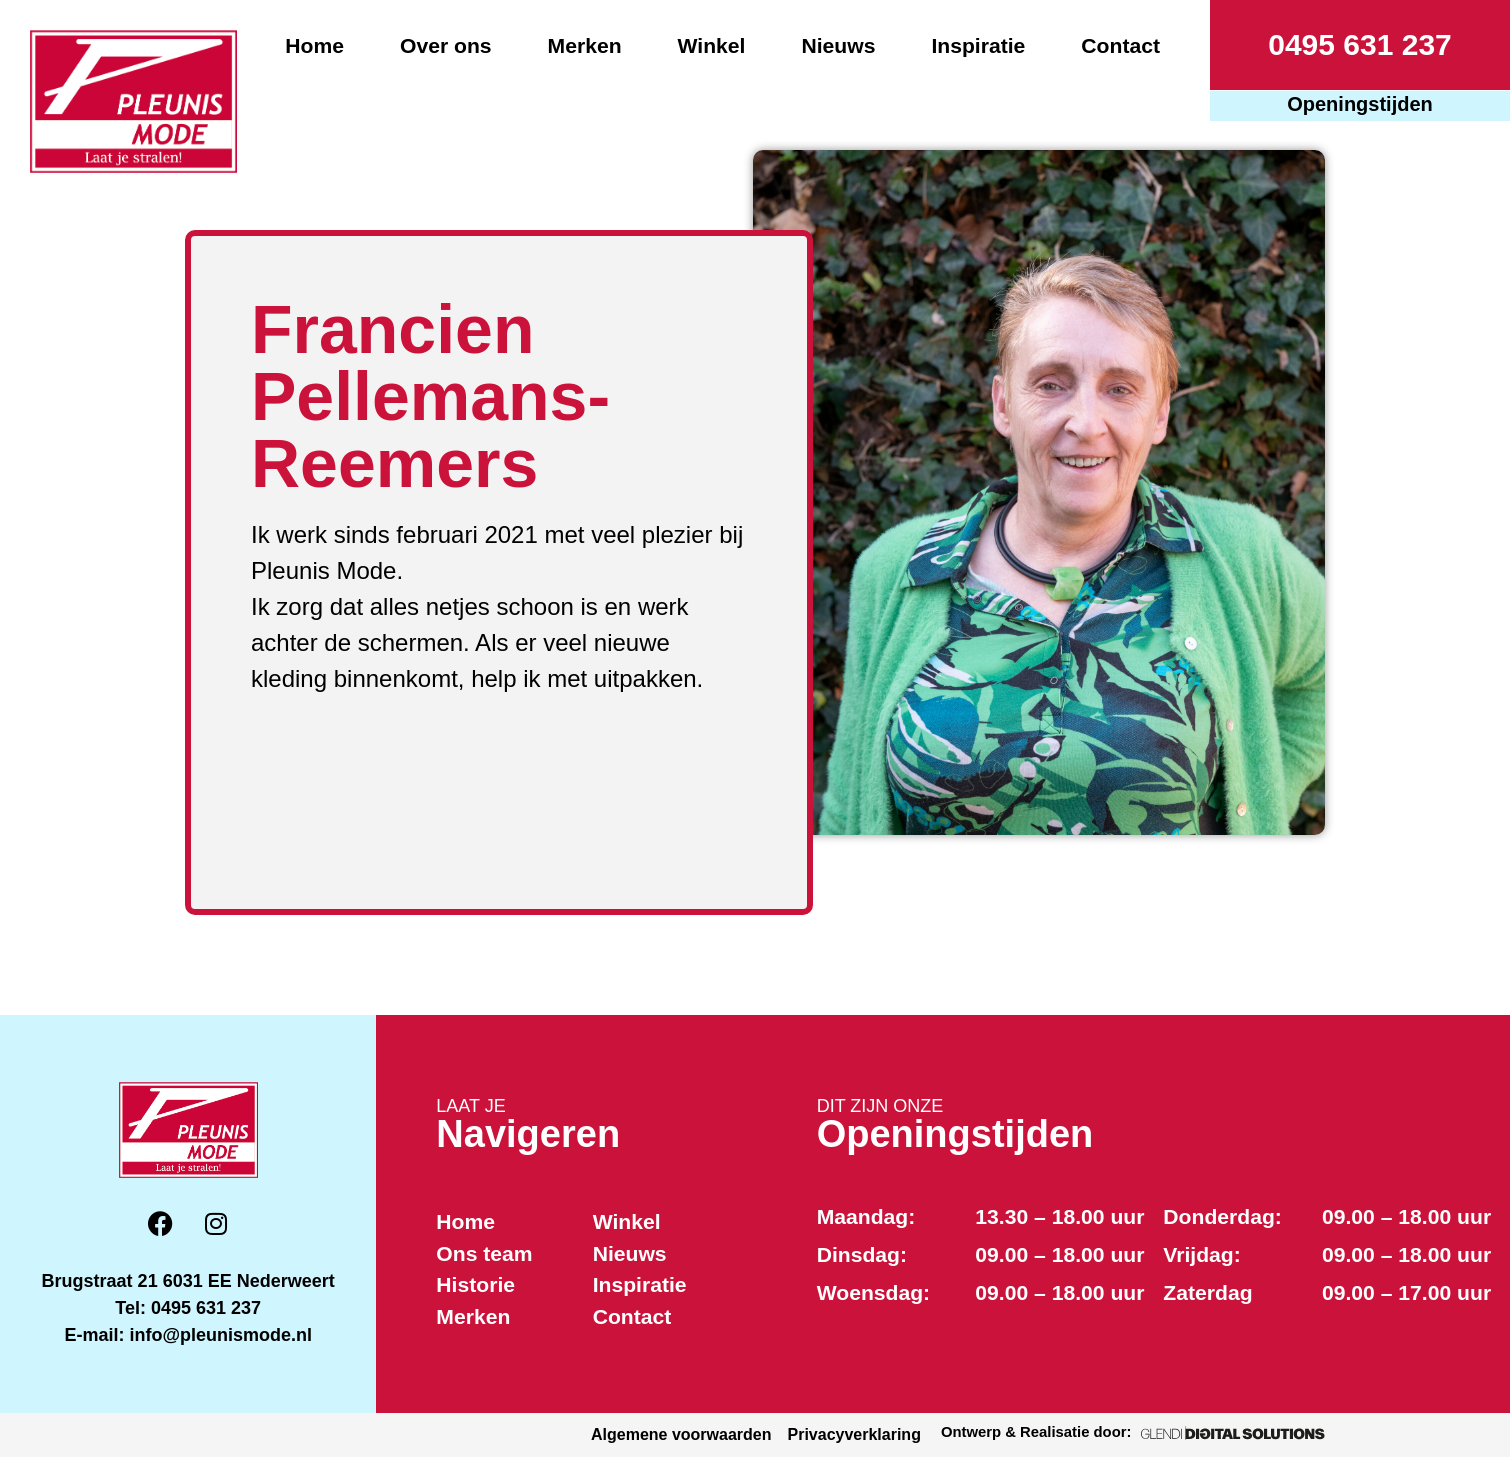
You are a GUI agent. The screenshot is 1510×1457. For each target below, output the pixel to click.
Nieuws (838, 45)
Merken (585, 45)
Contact (1120, 45)
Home (314, 45)
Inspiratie (978, 45)
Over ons (446, 45)
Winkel (712, 45)
